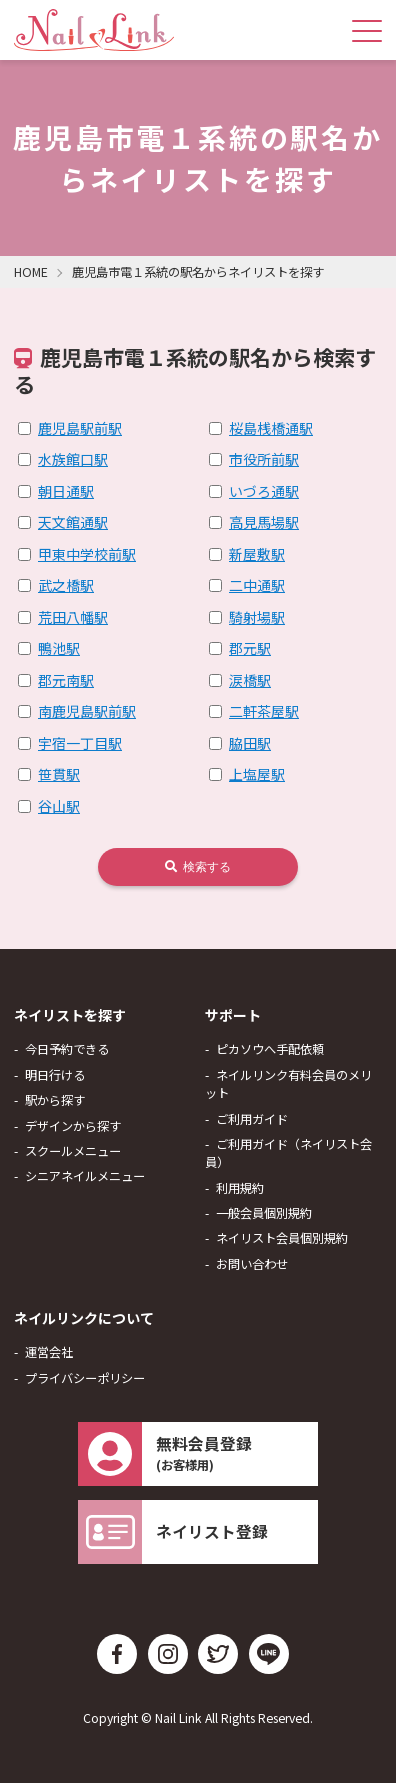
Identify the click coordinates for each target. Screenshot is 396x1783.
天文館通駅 (73, 522)
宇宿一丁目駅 (80, 743)
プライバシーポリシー (85, 1378)
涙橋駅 (250, 680)
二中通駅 (257, 585)
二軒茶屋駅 (264, 711)
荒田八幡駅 (73, 617)
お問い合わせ (252, 1264)
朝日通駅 (66, 491)
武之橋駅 (66, 585)
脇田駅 (250, 743)
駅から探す (55, 1100)
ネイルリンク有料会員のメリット (288, 1084)
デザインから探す (73, 1126)
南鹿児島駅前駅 (87, 711)
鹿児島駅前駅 (80, 428)
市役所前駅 (264, 459)
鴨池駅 (59, 648)
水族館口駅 (73, 459)
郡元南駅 (66, 680)
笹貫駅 (59, 774)
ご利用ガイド (252, 1119)
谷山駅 (59, 806)
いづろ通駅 (264, 491)
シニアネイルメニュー (85, 1176)
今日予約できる (67, 1049)
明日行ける (55, 1075)
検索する (198, 867)
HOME (31, 272)
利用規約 (240, 1188)
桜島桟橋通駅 (271, 428)
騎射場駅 (257, 617)
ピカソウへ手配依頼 (270, 1049)
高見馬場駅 (264, 522)
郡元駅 (250, 648)
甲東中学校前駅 (87, 554)
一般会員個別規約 (264, 1213)
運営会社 (49, 1352)
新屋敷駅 (257, 554)
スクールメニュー (73, 1151)
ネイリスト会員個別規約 (282, 1238)
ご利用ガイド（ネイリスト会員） (288, 1153)
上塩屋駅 (257, 774)
